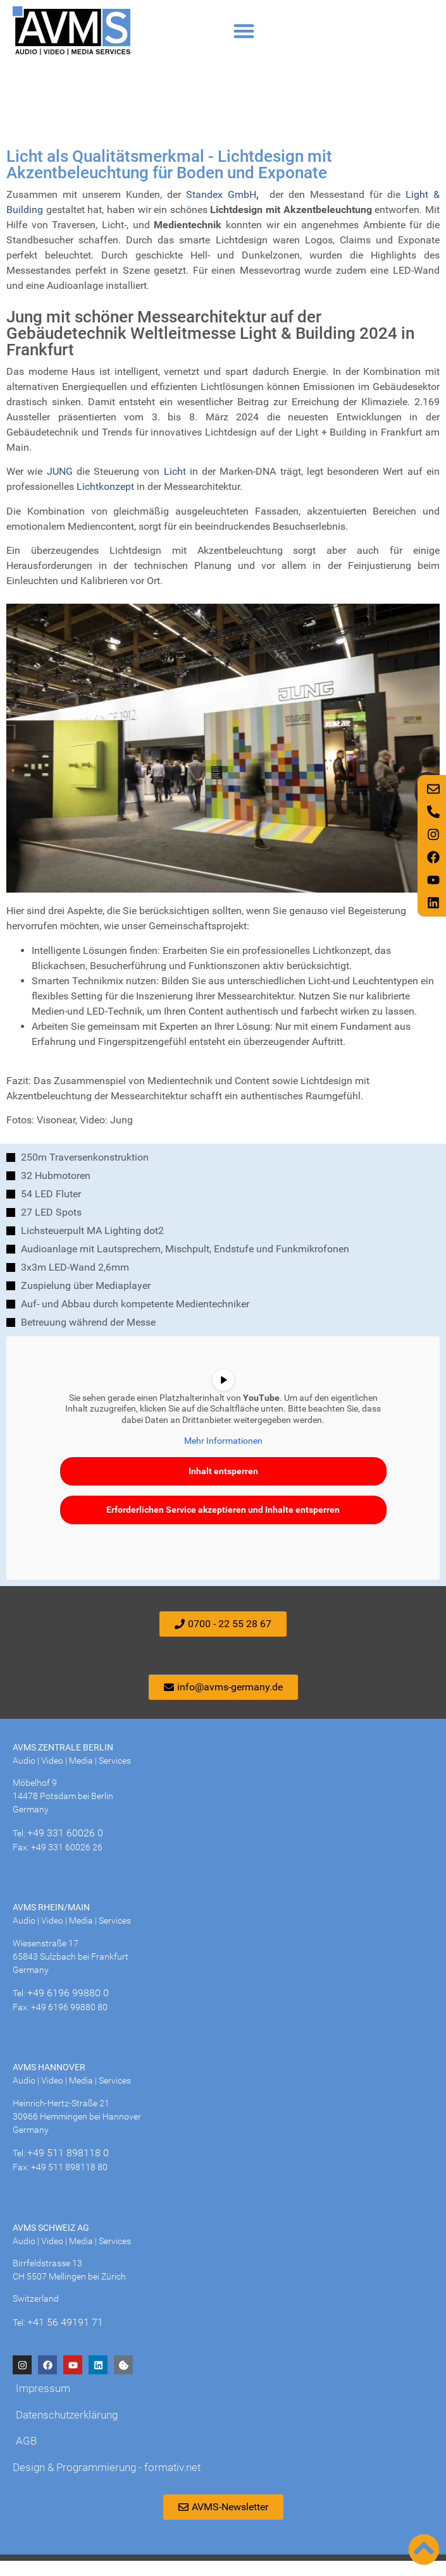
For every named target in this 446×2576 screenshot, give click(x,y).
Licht (175, 486)
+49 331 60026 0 (65, 1848)
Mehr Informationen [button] (223, 1456)
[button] (244, 30)
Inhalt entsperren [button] (223, 1485)
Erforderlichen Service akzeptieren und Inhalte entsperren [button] (223, 1524)
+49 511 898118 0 (68, 2168)
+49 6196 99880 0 (68, 2008)
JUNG (60, 486)
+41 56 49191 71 (65, 2337)
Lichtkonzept (105, 502)
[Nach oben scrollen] (424, 2549)
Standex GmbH (221, 210)
